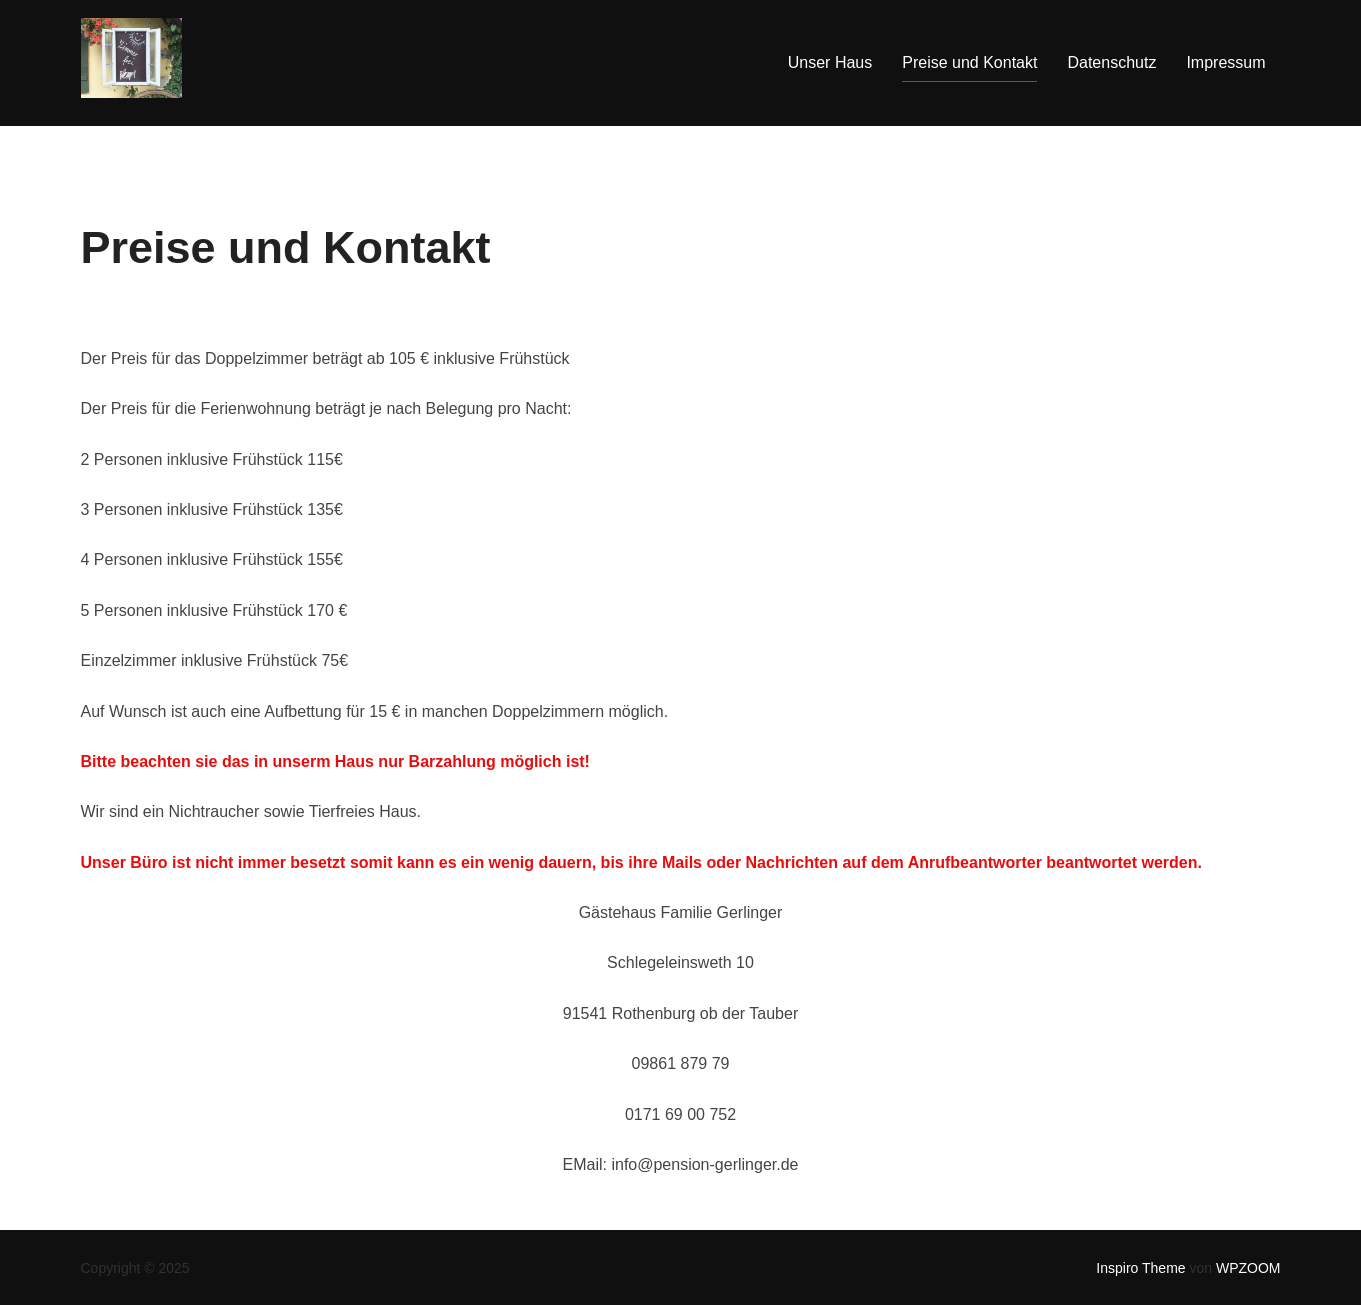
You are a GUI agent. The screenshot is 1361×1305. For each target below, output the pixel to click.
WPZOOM (1248, 1268)
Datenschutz (1111, 62)
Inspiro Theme (1140, 1268)
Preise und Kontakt (969, 62)
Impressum (1225, 62)
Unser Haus (830, 62)
